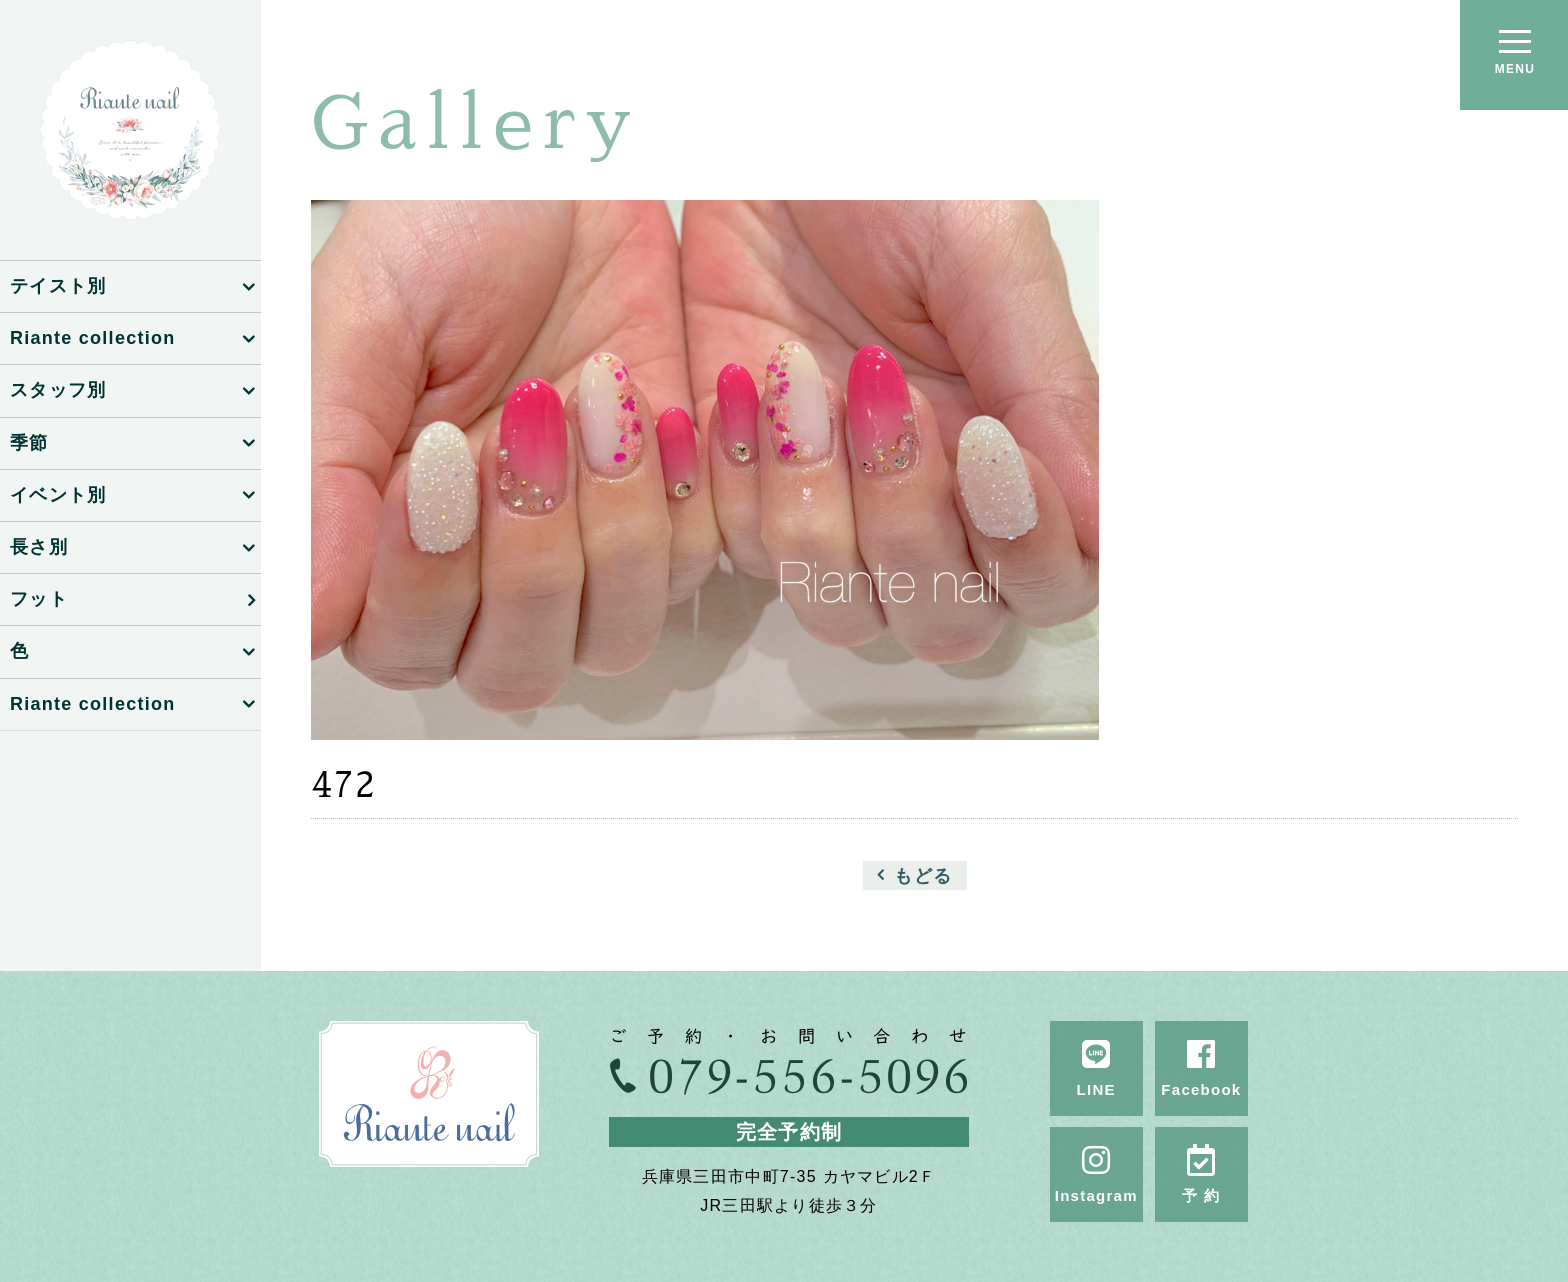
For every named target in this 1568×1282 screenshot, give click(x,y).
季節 (29, 443)
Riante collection (92, 338)
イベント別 (58, 495)
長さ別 (39, 547)
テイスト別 (58, 286)
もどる (923, 875)
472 (343, 785)
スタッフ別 (58, 390)
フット (39, 599)
